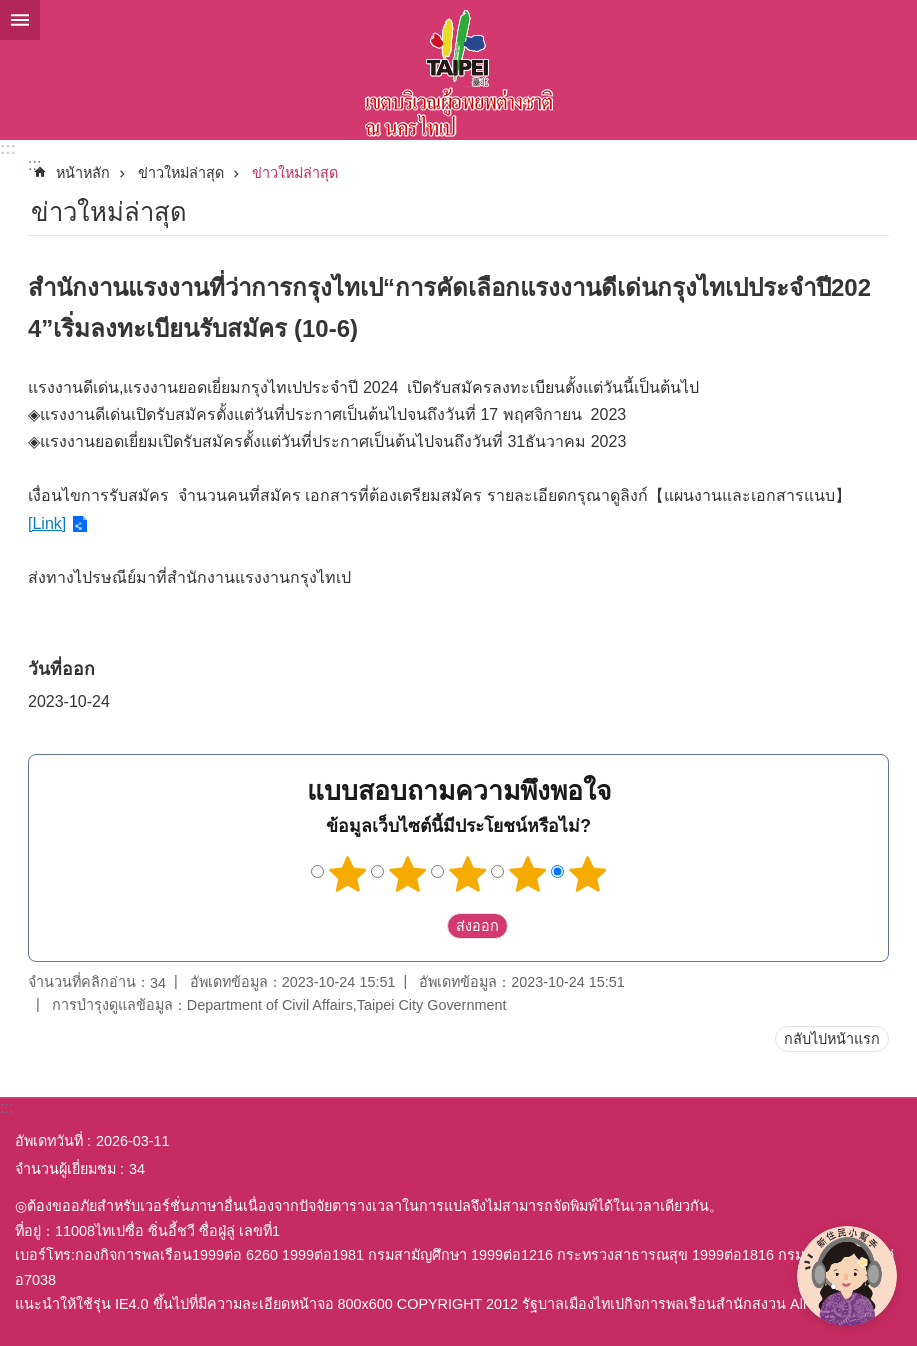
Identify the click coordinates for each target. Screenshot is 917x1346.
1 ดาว (347, 874)
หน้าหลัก (83, 173)
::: (8, 148)
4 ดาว (527, 874)
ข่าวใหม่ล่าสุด (181, 173)
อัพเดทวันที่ (49, 1141)
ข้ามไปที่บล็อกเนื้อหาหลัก (10, 10)
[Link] (47, 523)
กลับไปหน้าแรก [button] (832, 1039)
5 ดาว (587, 874)
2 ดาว (407, 874)
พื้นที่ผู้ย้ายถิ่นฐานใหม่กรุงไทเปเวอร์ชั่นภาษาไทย (458, 70)
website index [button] (20, 20)
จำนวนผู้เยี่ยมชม (65, 1169)
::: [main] (34, 164)
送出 (428, 927)
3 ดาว (467, 874)
